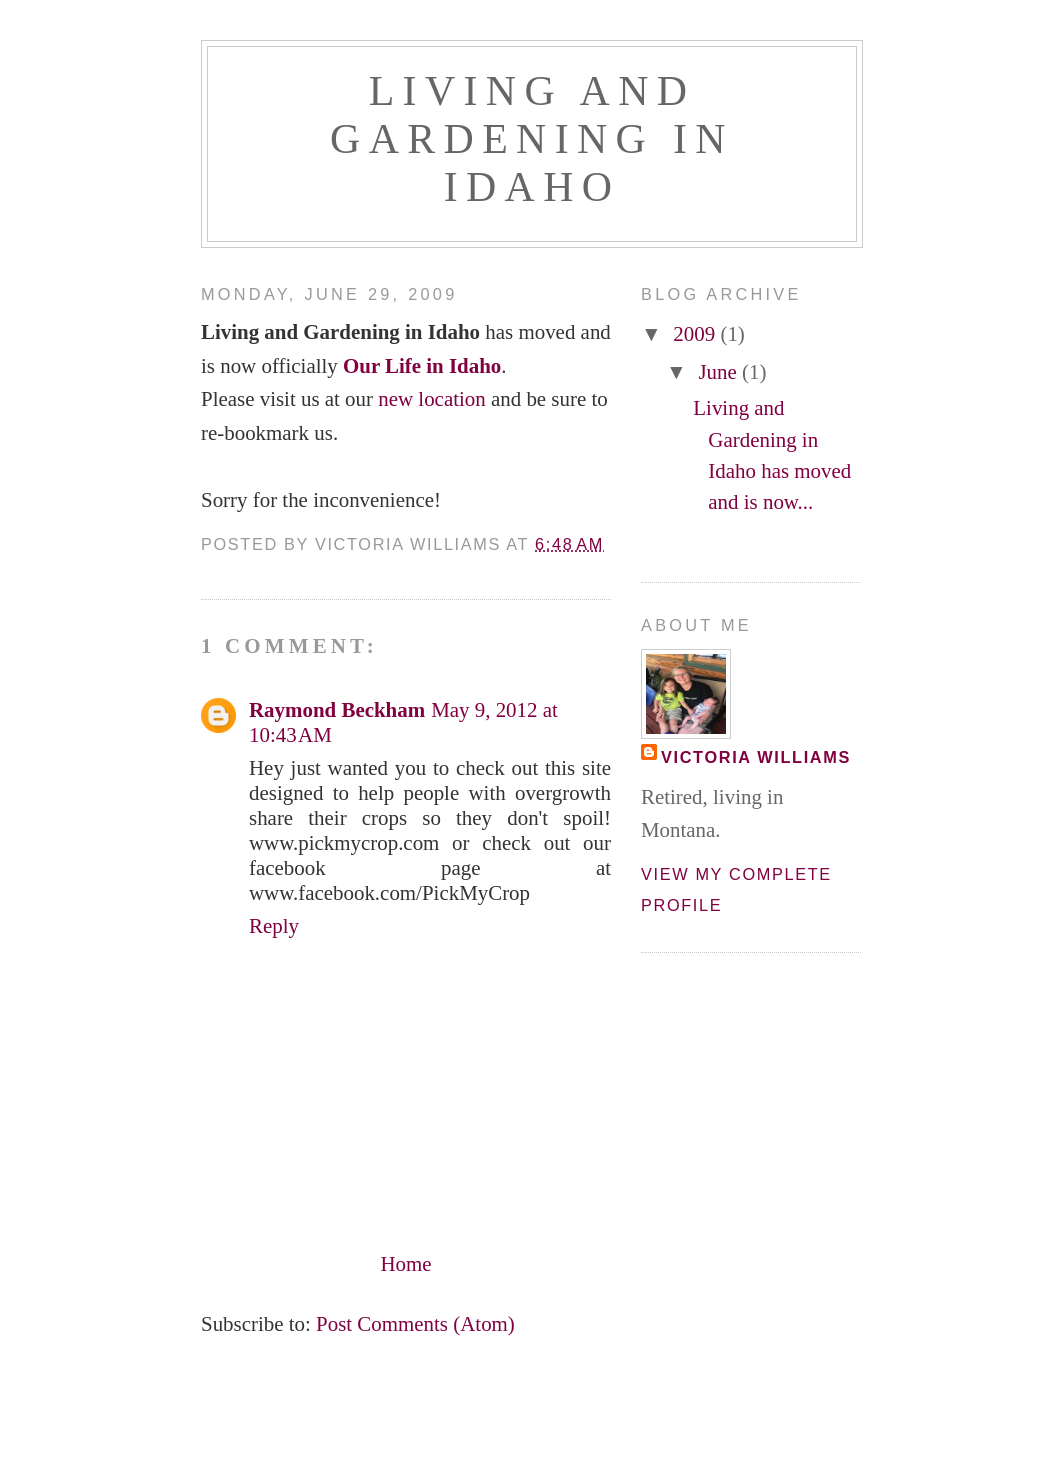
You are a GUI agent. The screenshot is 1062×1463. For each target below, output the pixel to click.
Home (405, 1264)
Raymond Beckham (337, 710)
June (720, 372)
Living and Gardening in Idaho (532, 139)
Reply (274, 926)
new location (431, 399)
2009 (696, 334)
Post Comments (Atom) (415, 1324)
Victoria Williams (756, 757)
